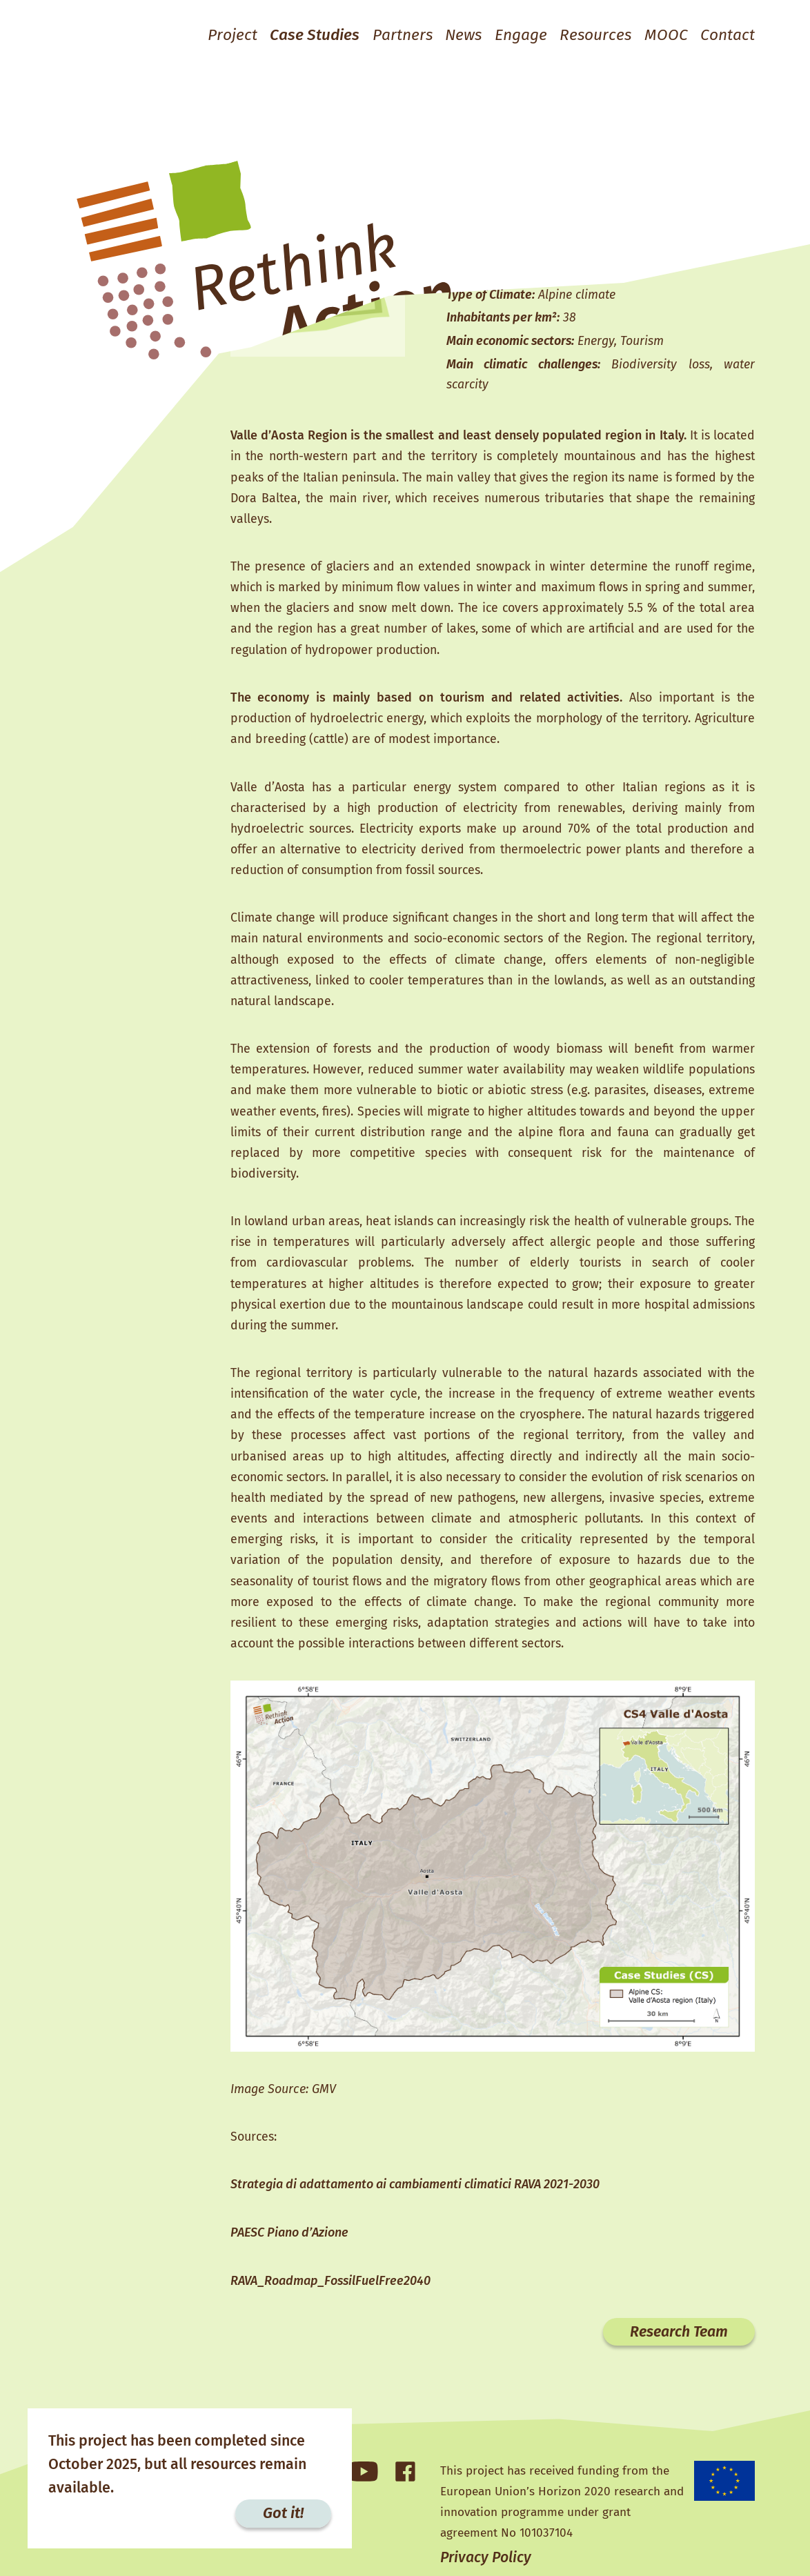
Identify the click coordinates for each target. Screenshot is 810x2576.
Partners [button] (380, 35)
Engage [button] (507, 35)
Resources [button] (587, 35)
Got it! (283, 2513)
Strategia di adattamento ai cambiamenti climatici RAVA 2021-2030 (415, 2211)
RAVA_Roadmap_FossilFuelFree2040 (330, 2309)
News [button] (445, 35)
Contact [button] (726, 35)
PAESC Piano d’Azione (289, 2260)
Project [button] (198, 35)
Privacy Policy (487, 2557)
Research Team (675, 2361)
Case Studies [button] (286, 35)
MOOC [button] (661, 35)
